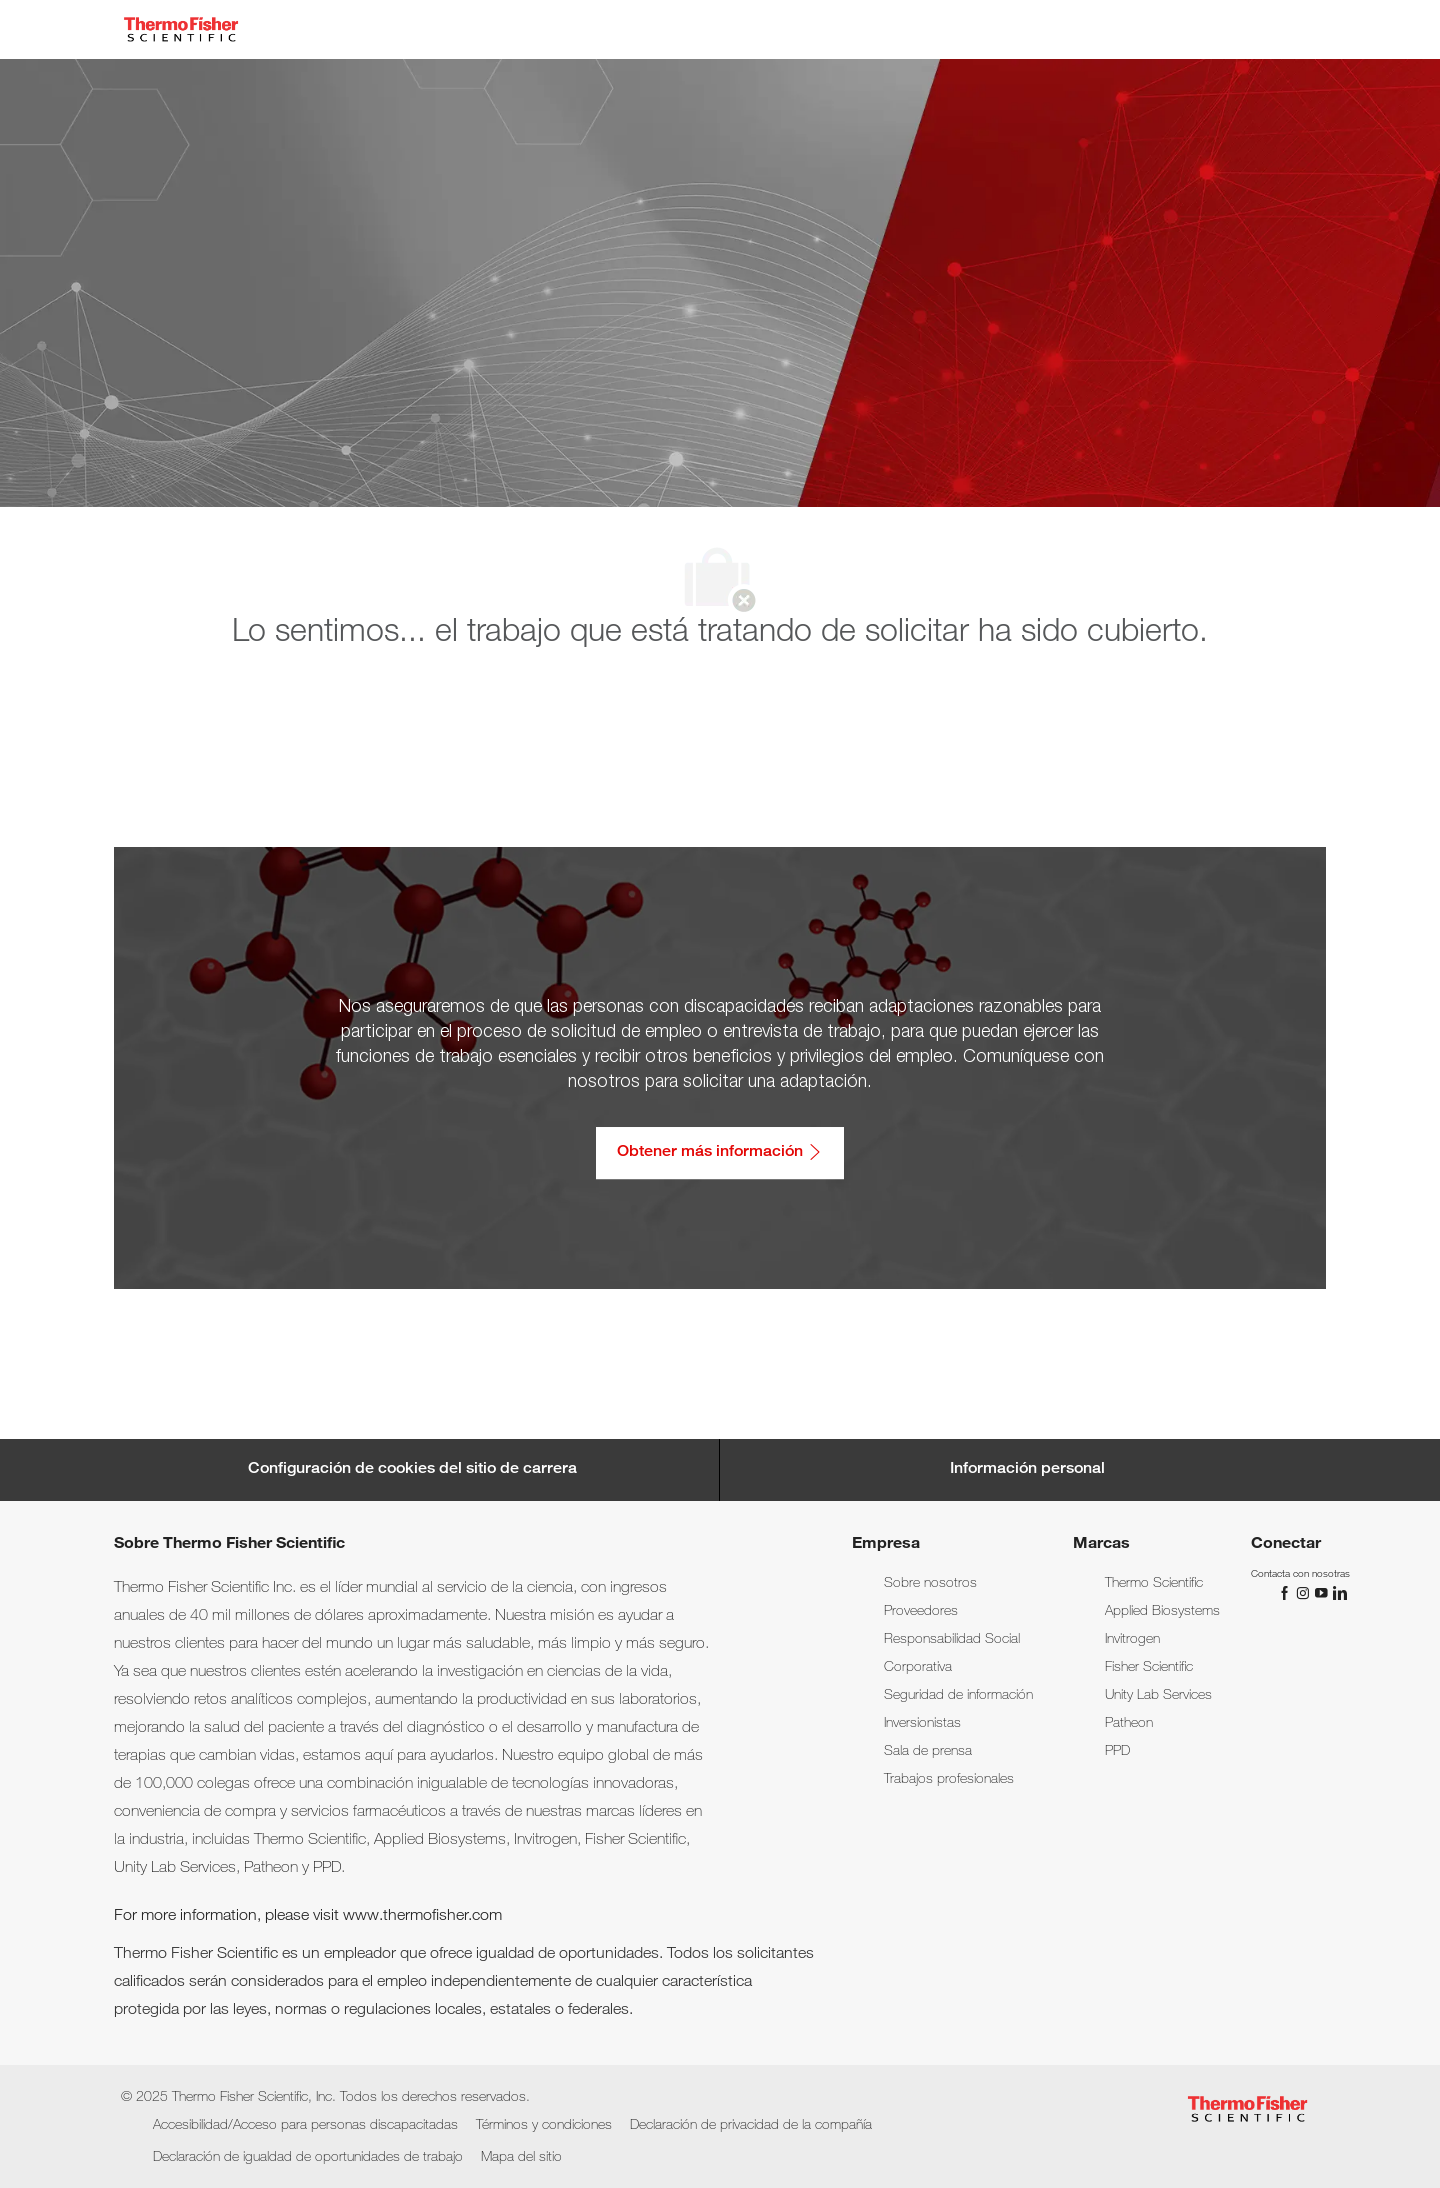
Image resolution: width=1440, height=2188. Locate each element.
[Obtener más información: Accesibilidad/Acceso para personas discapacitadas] (720, 1153)
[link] (930, 1584)
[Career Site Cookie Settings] (412, 1470)
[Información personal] (1027, 1470)
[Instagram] (1305, 1593)
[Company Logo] (181, 29)
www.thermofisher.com (422, 1917)
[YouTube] (1323, 1593)
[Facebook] (1287, 1593)
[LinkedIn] (1339, 1593)
